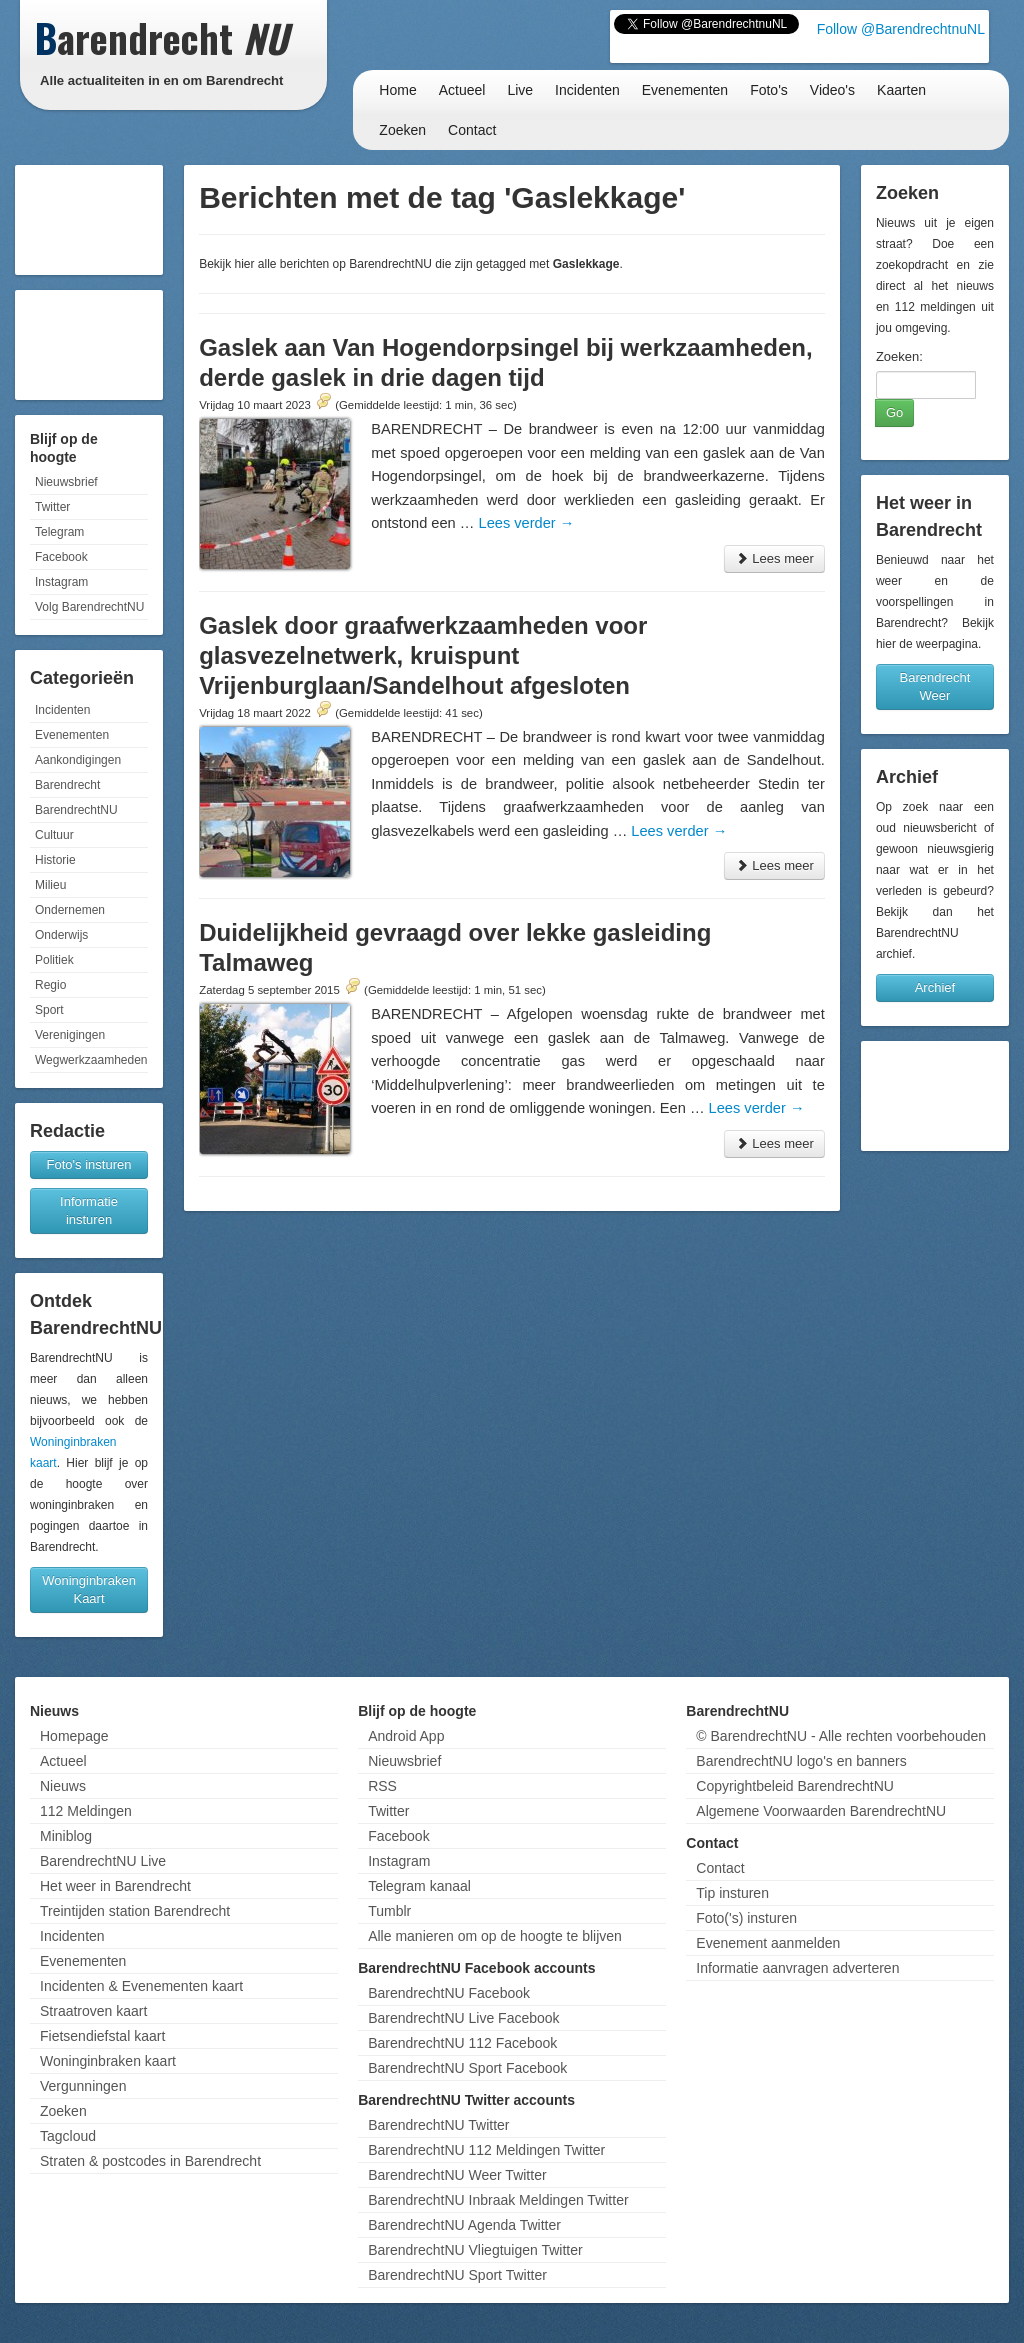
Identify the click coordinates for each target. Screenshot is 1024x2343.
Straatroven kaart (93, 2011)
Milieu (50, 885)
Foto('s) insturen (746, 1918)
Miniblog (66, 1836)
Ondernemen (70, 910)
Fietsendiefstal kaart (102, 2036)
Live (520, 90)
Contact (472, 130)
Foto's (769, 90)
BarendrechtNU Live (103, 1861)
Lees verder (527, 523)
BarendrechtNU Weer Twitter (457, 2175)
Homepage (74, 1736)
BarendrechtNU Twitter (438, 2125)
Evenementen (685, 90)
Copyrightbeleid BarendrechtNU (795, 1786)
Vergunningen (83, 2086)
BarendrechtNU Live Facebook (463, 2018)
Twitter (52, 507)
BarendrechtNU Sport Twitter (457, 2275)
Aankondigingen (78, 760)
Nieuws (63, 1786)
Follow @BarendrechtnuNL (901, 29)
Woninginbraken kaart (108, 2061)
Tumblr (389, 1911)
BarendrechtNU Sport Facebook (467, 2068)
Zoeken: (899, 356)
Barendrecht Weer (935, 686)
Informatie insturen (89, 1210)
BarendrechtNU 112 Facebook (462, 2043)
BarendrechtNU (76, 810)
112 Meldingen (86, 1811)
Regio (50, 985)
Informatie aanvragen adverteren (797, 1968)
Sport (49, 1010)
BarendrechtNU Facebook (449, 1993)
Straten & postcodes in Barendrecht (150, 2161)
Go (894, 412)
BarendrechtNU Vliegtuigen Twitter (475, 2250)
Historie (55, 860)
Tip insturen (732, 1893)
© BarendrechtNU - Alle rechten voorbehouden (841, 1736)
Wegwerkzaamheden (91, 1060)
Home (397, 90)
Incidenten (587, 90)
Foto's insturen (89, 1164)
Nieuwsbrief (66, 482)
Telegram (59, 532)
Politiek (54, 960)
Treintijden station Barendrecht (135, 1911)
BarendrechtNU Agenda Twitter (464, 2225)
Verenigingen (70, 1035)
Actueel (462, 90)
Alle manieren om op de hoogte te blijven (495, 1936)
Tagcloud (68, 2136)
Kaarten (901, 90)
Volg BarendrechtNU (89, 607)
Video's (832, 90)
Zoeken (402, 130)
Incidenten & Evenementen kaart (141, 1986)
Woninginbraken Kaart (89, 1589)
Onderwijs (61, 935)
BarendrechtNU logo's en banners (801, 1761)
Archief (935, 987)
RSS (382, 1786)
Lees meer (774, 558)
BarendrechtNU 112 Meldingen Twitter (486, 2150)
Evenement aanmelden (768, 1943)
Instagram (61, 582)
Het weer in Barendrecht (115, 1886)
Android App (406, 1736)
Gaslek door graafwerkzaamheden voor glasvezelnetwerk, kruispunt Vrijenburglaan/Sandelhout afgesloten (423, 655)
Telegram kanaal (419, 1886)
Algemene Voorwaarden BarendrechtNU (821, 1811)
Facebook (61, 557)
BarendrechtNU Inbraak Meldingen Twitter (498, 2200)
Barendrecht (67, 785)
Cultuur (54, 835)
